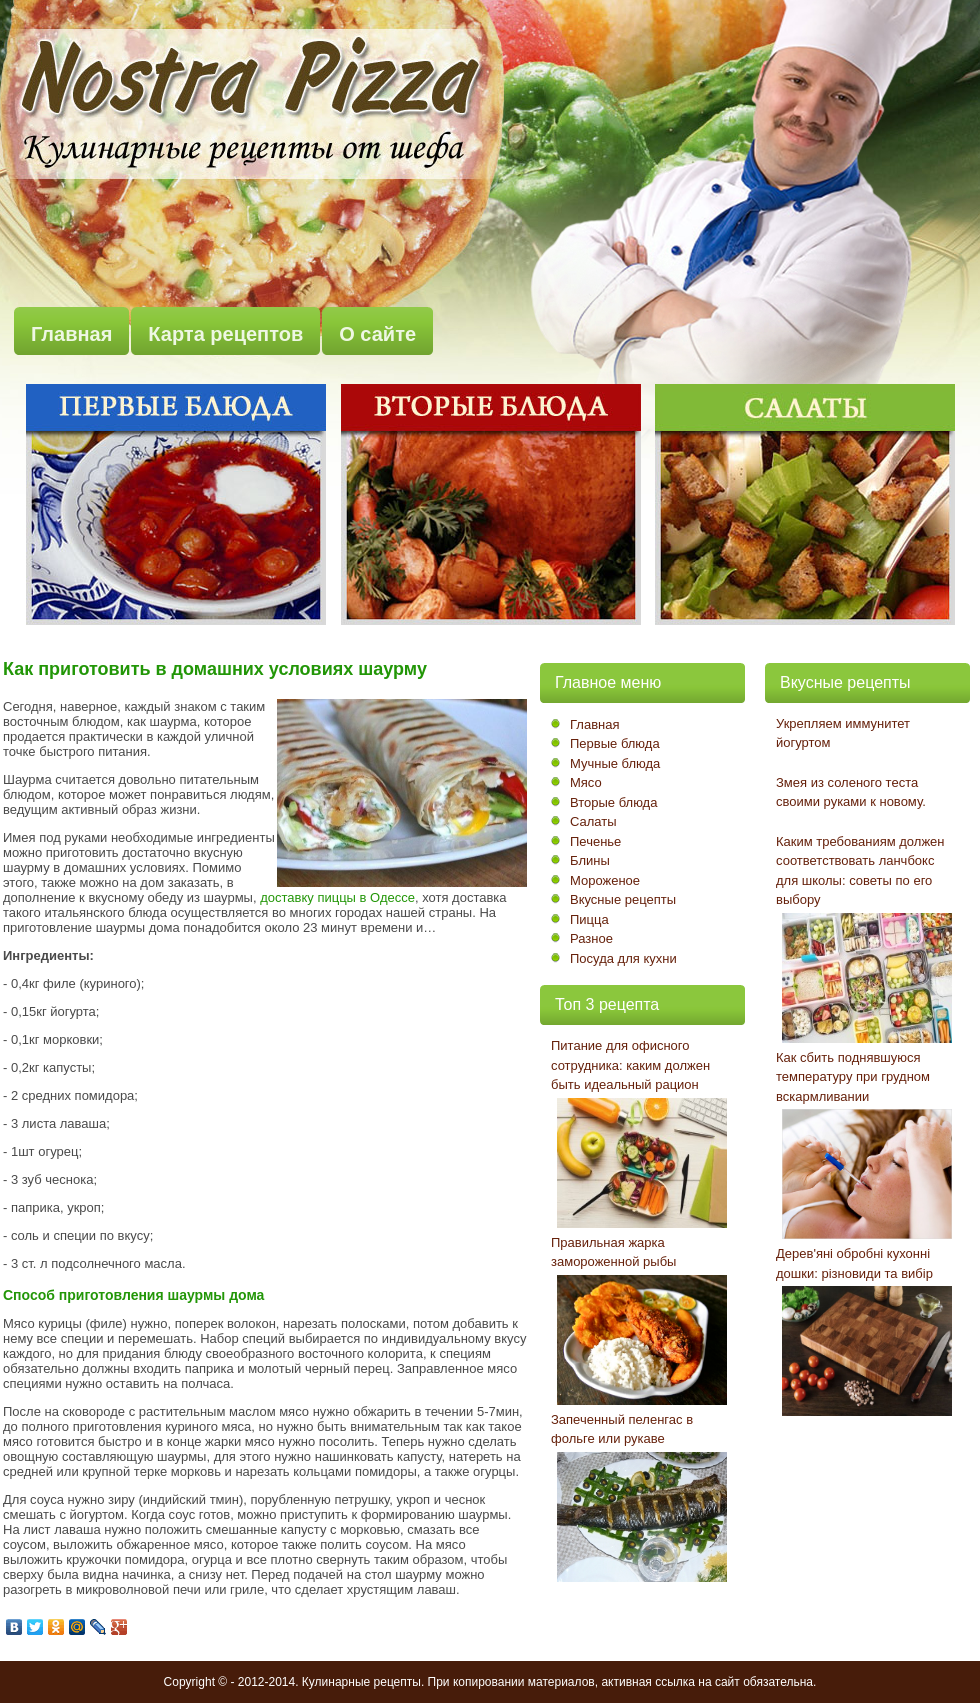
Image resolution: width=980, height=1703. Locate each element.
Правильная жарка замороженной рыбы (613, 1252)
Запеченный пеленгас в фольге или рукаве (622, 1429)
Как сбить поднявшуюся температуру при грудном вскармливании (853, 1077)
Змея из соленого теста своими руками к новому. (851, 792)
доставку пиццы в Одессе (337, 897)
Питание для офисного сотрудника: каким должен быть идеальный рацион (630, 1065)
